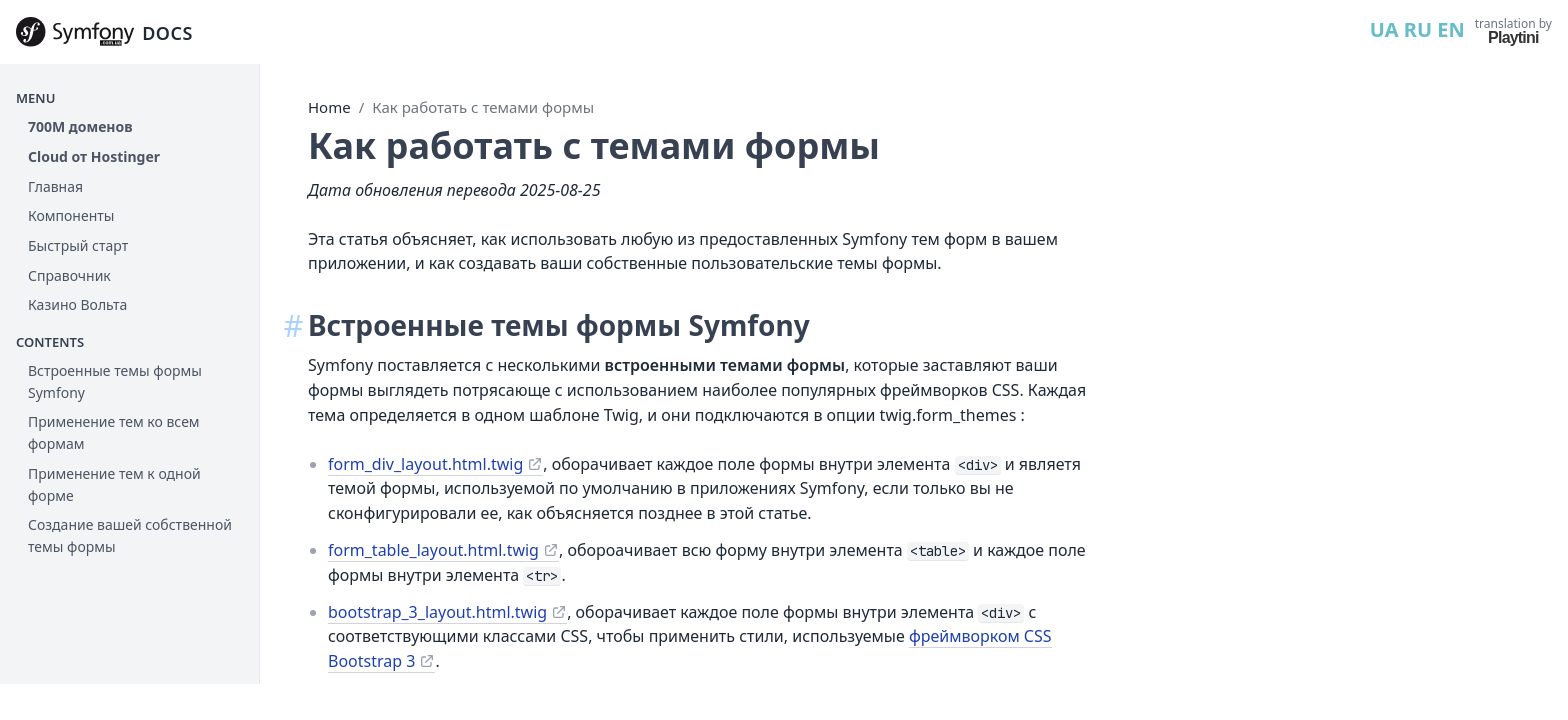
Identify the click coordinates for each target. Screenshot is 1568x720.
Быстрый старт (78, 245)
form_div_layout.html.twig (479, 464)
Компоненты (71, 215)
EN (1450, 29)
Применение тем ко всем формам (114, 432)
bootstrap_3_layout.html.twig (491, 612)
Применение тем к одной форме (114, 484)
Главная (55, 186)
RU (1418, 29)
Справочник (69, 275)
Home (383, 107)
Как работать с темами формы (537, 107)
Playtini (1513, 37)
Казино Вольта (77, 304)
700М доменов (80, 126)
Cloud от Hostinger (94, 156)
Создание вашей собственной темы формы (130, 535)
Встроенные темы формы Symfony (115, 381)
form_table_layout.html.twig (487, 550)
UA (1384, 29)
